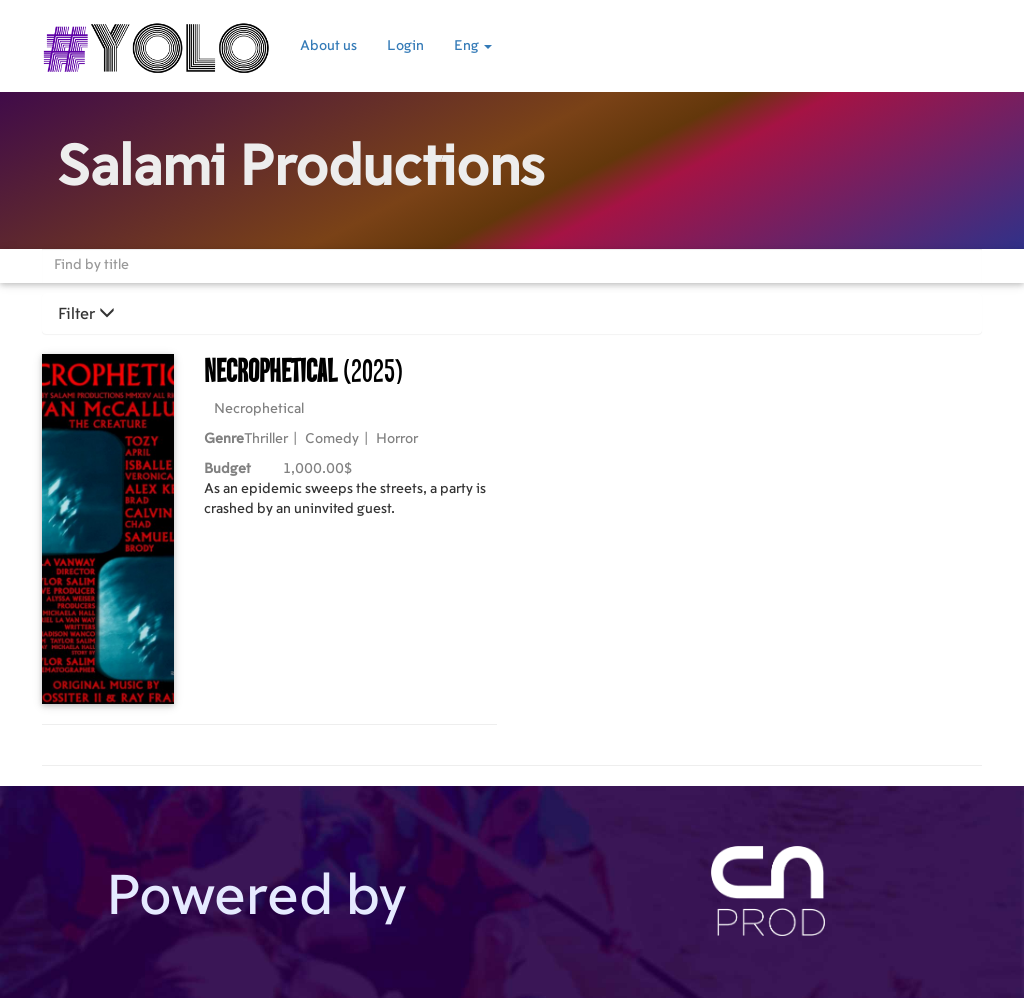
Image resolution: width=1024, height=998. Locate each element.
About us (328, 46)
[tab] (512, 314)
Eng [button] (473, 46)
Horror (397, 439)
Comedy (332, 439)
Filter (86, 314)
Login (405, 46)
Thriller (266, 439)
